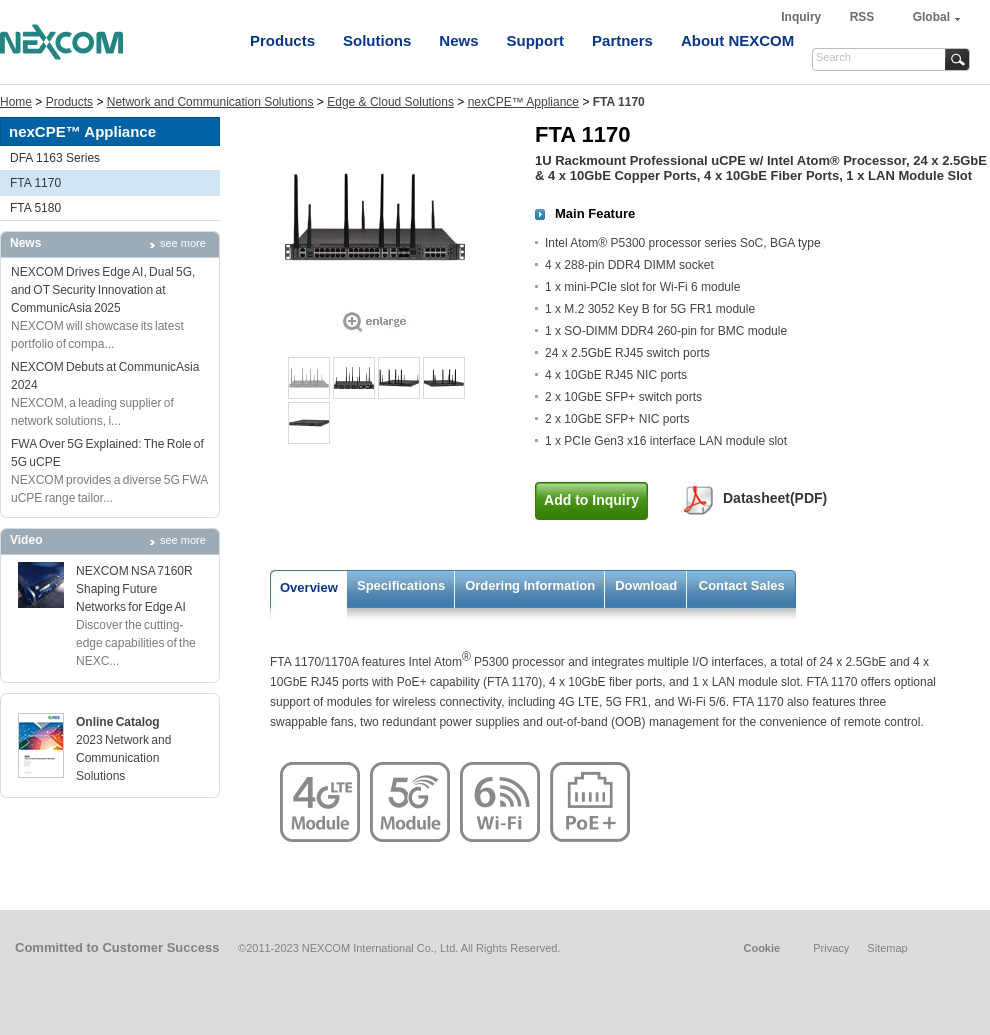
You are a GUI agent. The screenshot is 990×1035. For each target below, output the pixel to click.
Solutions (377, 40)
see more (183, 243)
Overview (309, 587)
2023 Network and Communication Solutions (123, 758)
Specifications (401, 585)
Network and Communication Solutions (210, 102)
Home (16, 102)
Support (536, 40)
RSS (862, 17)
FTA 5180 (35, 208)
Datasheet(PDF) (775, 498)
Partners (622, 40)
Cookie (761, 948)
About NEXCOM (737, 40)
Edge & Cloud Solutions (390, 102)
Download (646, 585)
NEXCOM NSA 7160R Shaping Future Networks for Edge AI (134, 589)
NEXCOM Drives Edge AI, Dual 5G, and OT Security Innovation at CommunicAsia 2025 (103, 290)
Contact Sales (742, 585)
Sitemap (887, 948)
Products (282, 40)
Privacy (831, 948)
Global (931, 17)
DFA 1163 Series (55, 158)
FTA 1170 (35, 183)
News (458, 40)
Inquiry (802, 17)
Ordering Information (530, 585)
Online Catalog (118, 722)
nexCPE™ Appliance (523, 102)
